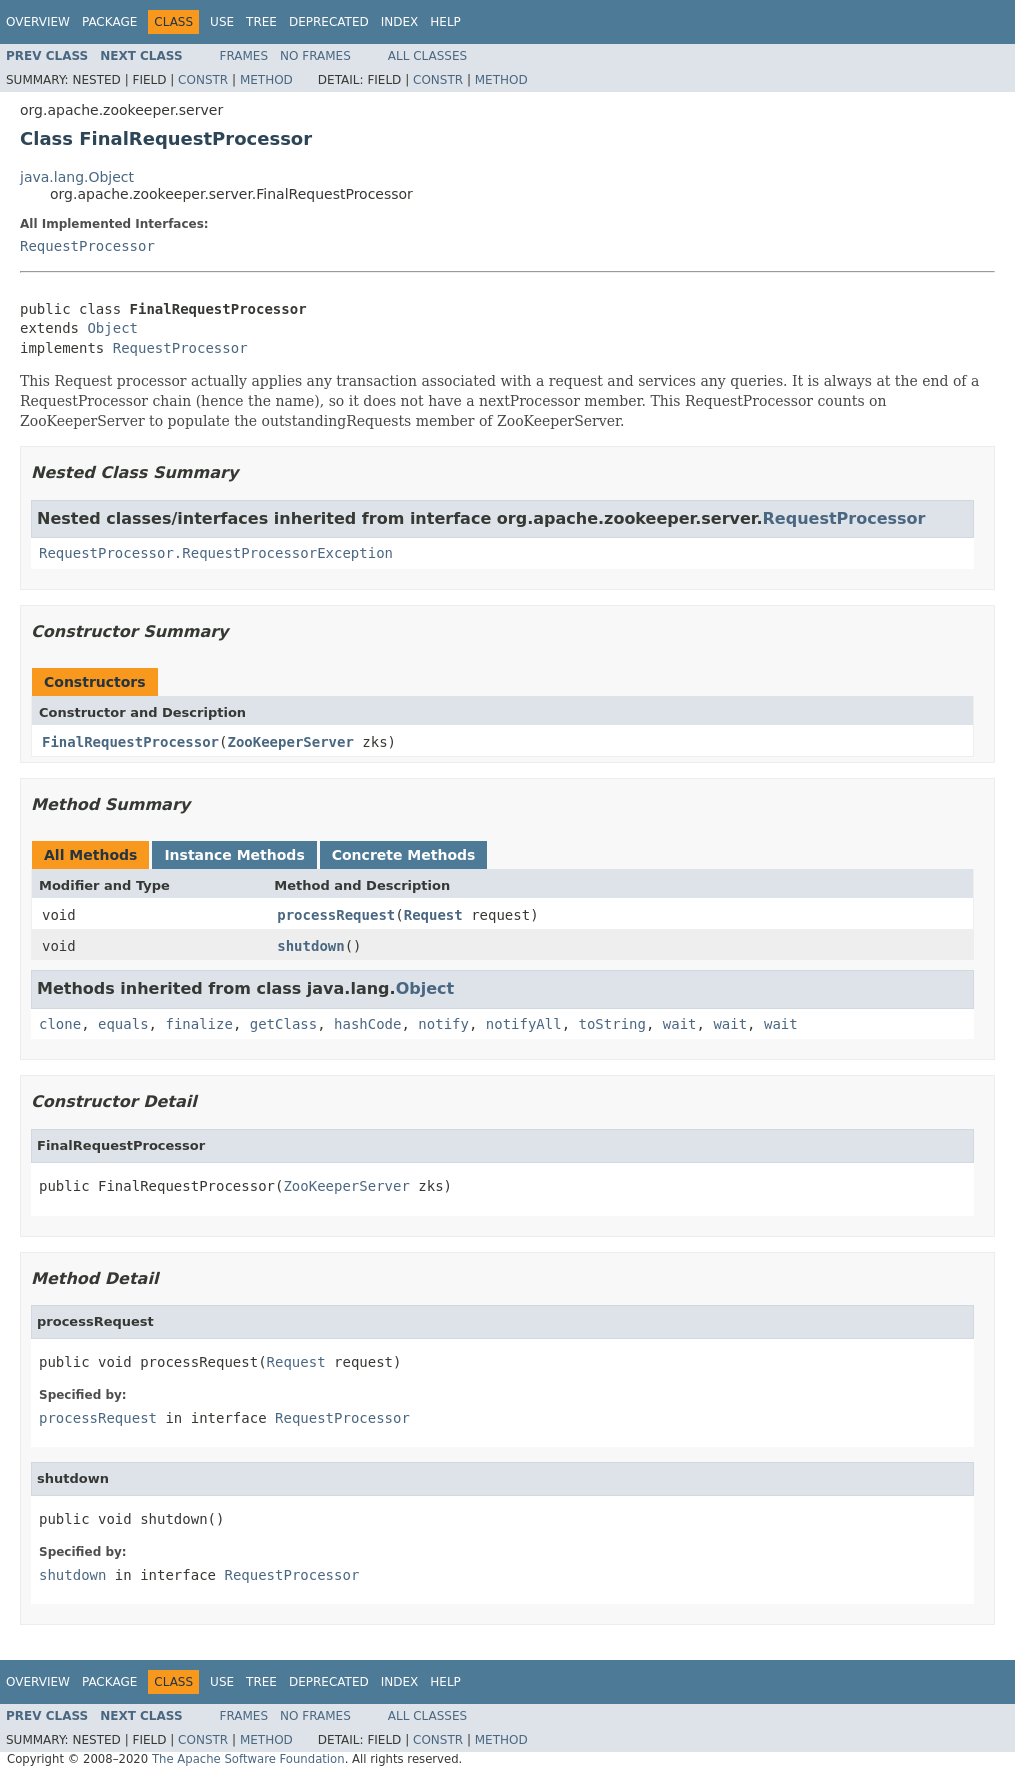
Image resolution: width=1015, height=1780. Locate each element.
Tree (261, 22)
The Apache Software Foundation (248, 1759)
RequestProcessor (87, 246)
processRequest (336, 915)
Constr (203, 80)
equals (123, 1024)
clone (60, 1024)
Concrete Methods (404, 855)
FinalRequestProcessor (130, 742)
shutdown (310, 946)
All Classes (427, 56)
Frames (244, 56)
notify (443, 1024)
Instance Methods (234, 855)
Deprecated (329, 22)
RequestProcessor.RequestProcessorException (216, 553)
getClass (283, 1024)
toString (612, 1024)
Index (400, 22)
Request (433, 915)
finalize (198, 1024)
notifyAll (524, 1024)
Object (112, 328)
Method (266, 80)
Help (445, 22)
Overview (38, 22)
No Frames (315, 56)
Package (109, 22)
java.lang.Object (77, 177)
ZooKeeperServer (290, 742)
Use (222, 22)
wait (680, 1024)
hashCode (367, 1024)
